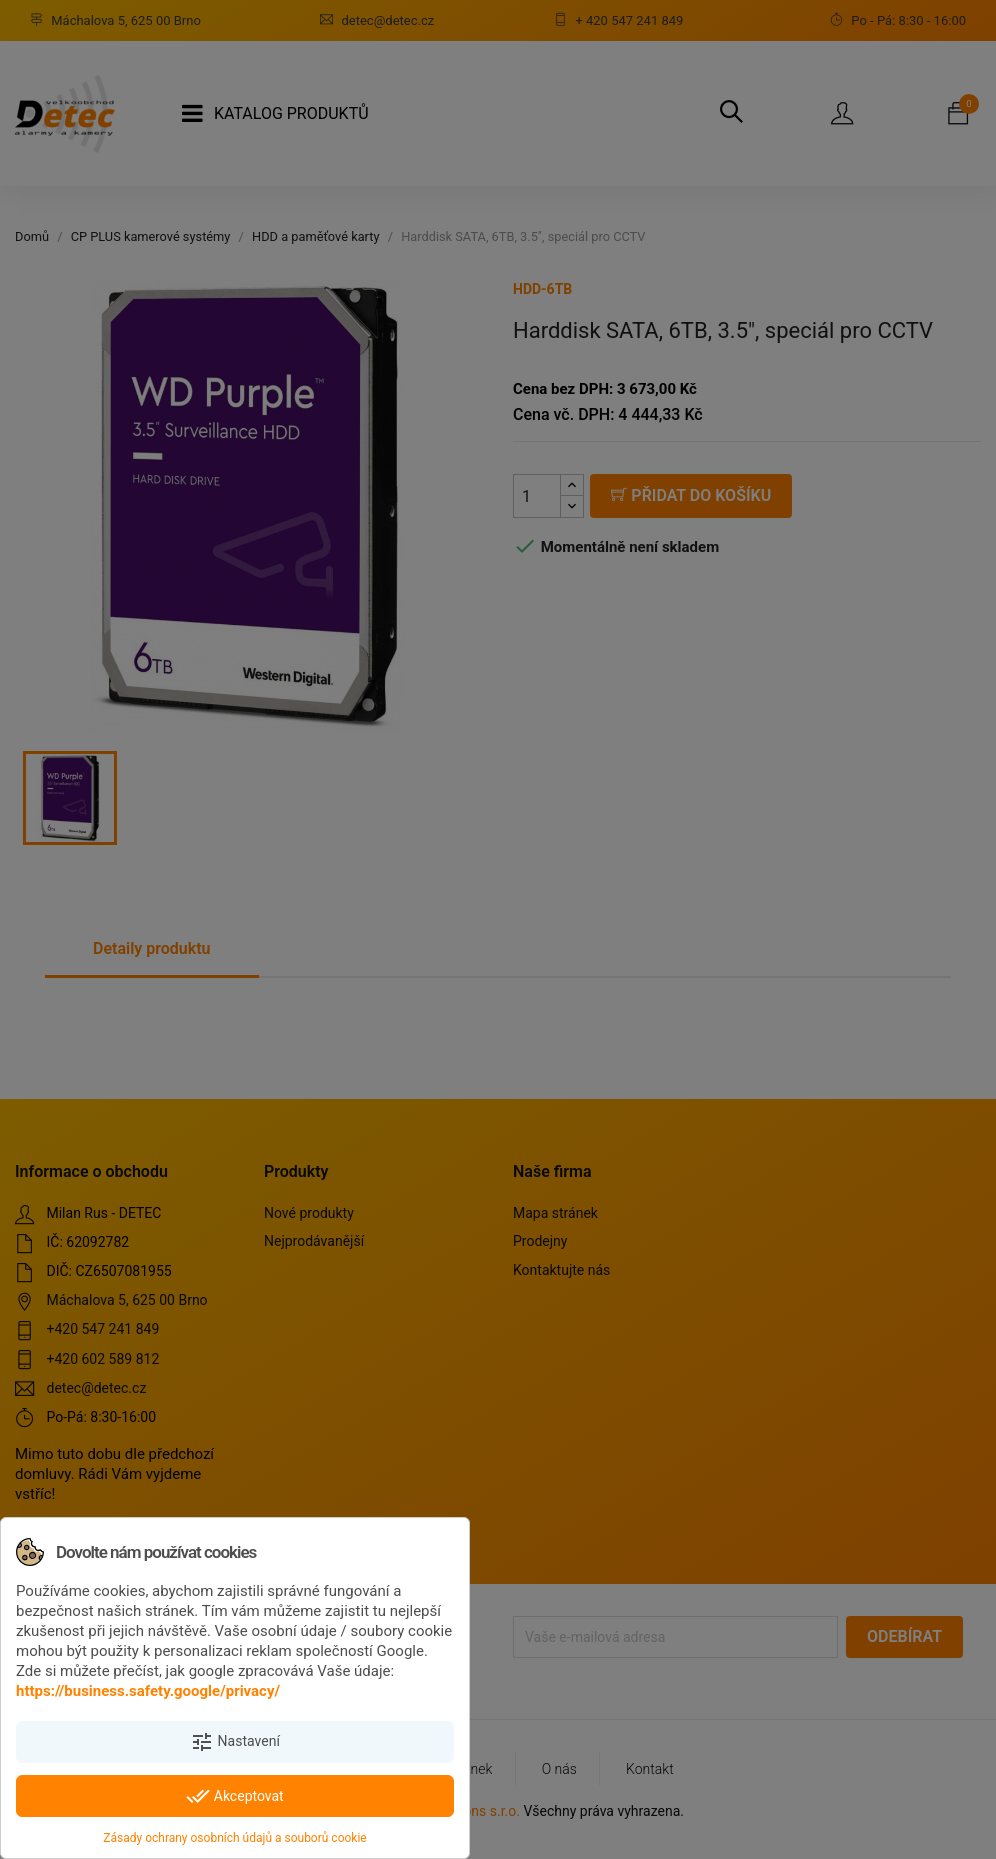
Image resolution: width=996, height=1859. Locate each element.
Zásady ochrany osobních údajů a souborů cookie (234, 1838)
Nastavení (235, 1742)
